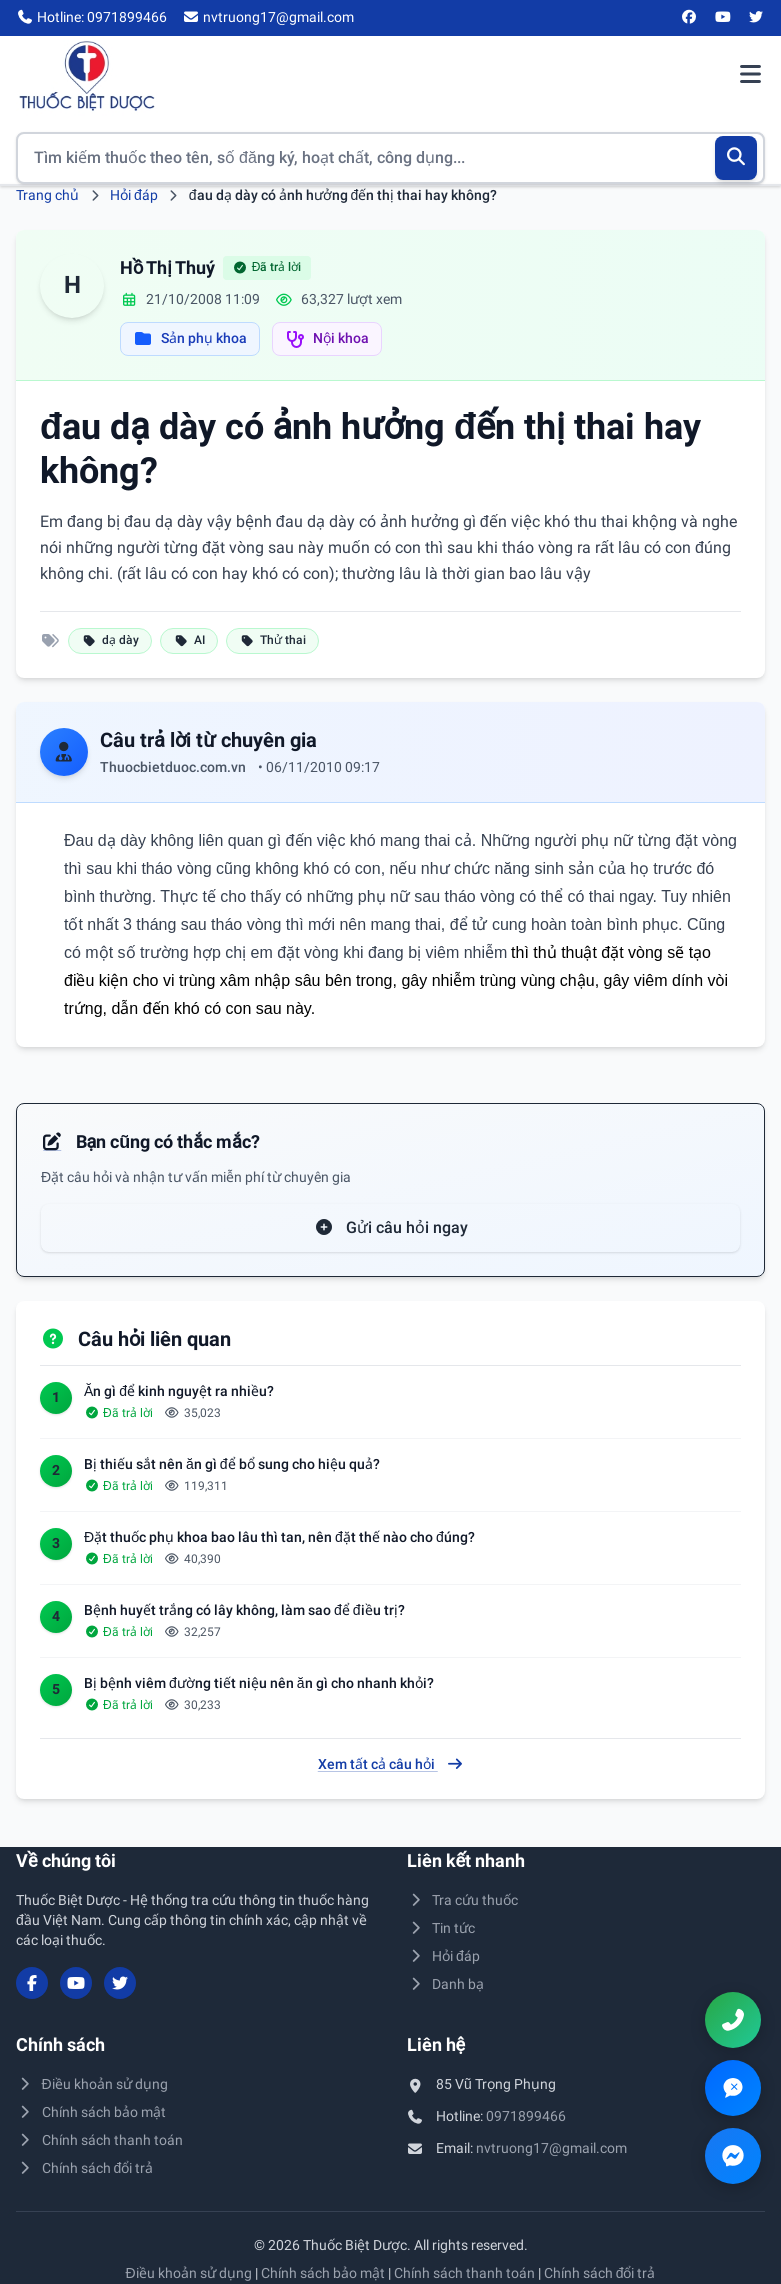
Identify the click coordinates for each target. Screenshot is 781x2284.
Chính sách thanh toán (99, 2140)
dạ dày (110, 640)
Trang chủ (47, 195)
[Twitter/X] (757, 18)
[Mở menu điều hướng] (750, 76)
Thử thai (272, 640)
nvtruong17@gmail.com (551, 2148)
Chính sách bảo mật (91, 2112)
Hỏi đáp (134, 195)
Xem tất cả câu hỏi (391, 1764)
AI (189, 640)
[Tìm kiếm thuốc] (390, 158)
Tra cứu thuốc (463, 1900)
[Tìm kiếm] (736, 158)
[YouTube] (723, 18)
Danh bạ (446, 1984)
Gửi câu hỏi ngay (391, 1227)
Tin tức (441, 1928)
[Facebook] (690, 18)
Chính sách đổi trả (84, 2168)
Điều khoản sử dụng (92, 2084)
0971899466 (526, 2116)
